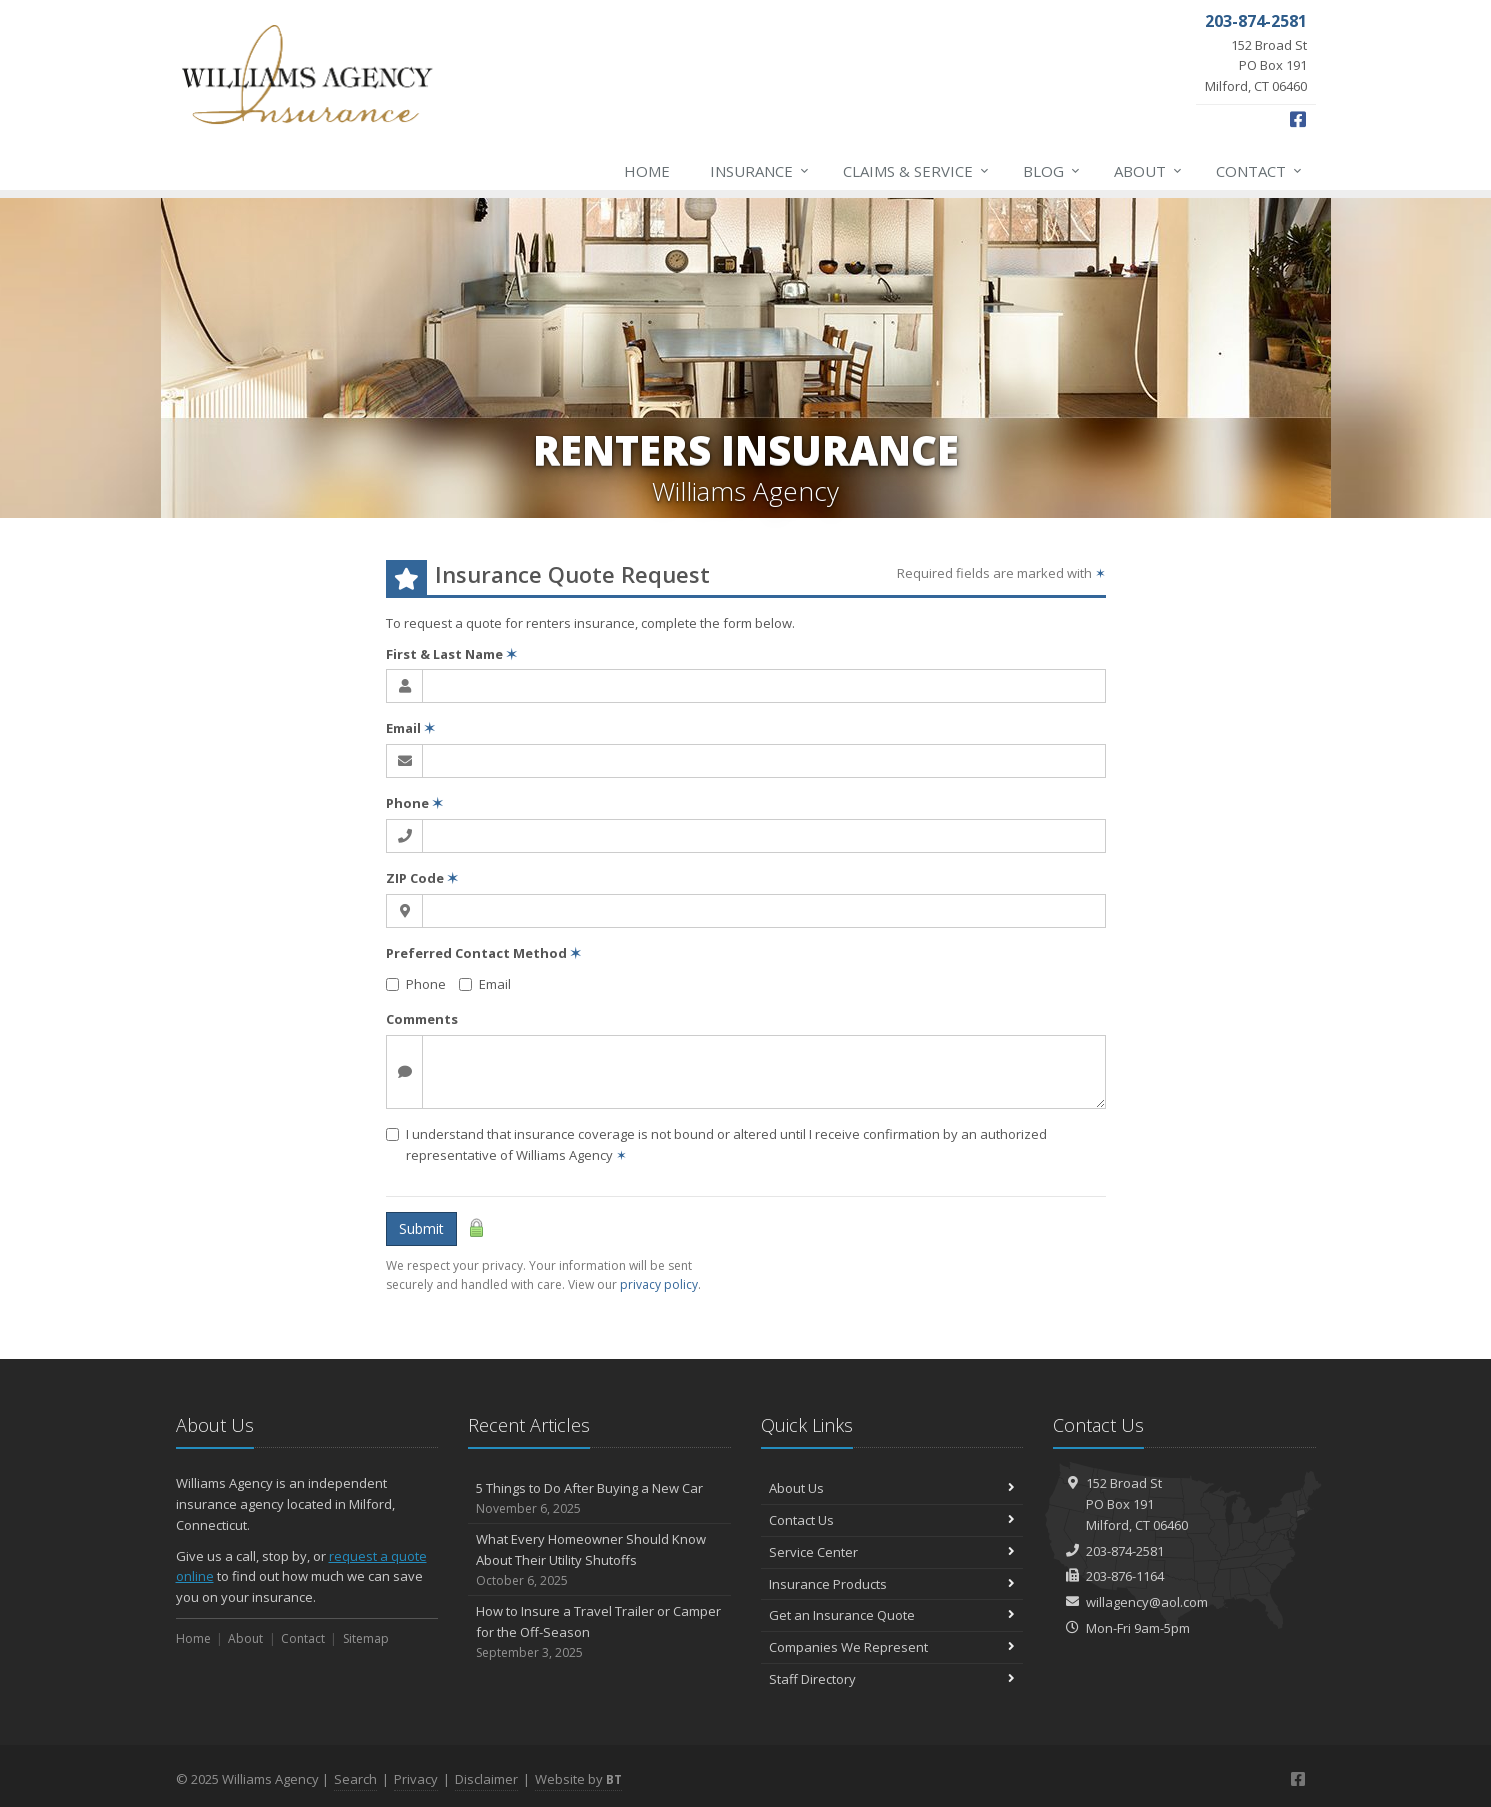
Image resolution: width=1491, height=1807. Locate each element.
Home (647, 171)
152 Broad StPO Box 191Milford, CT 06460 (1137, 1504)
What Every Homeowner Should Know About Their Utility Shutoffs (599, 1560)
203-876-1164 (1125, 1576)
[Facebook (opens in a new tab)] (1298, 119)
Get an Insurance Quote (892, 1615)
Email (410, 728)
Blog (1052, 171)
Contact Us (892, 1520)
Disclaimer (486, 1779)
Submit (421, 1228)
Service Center (892, 1552)
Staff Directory (892, 1679)
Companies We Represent (892, 1647)
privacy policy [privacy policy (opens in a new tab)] (659, 1284)
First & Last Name (451, 654)
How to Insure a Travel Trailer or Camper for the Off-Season (599, 1632)
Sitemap (366, 1638)
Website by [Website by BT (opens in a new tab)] (578, 1779)
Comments (422, 1019)
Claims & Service (917, 171)
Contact (1260, 171)
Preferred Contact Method (483, 953)
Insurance (760, 171)
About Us (892, 1488)
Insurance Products (892, 1584)
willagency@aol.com (1147, 1602)
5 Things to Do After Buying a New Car (599, 1498)
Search (355, 1779)
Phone (414, 803)
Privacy (416, 1779)
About (1149, 171)
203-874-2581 (1125, 1551)
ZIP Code (422, 878)
